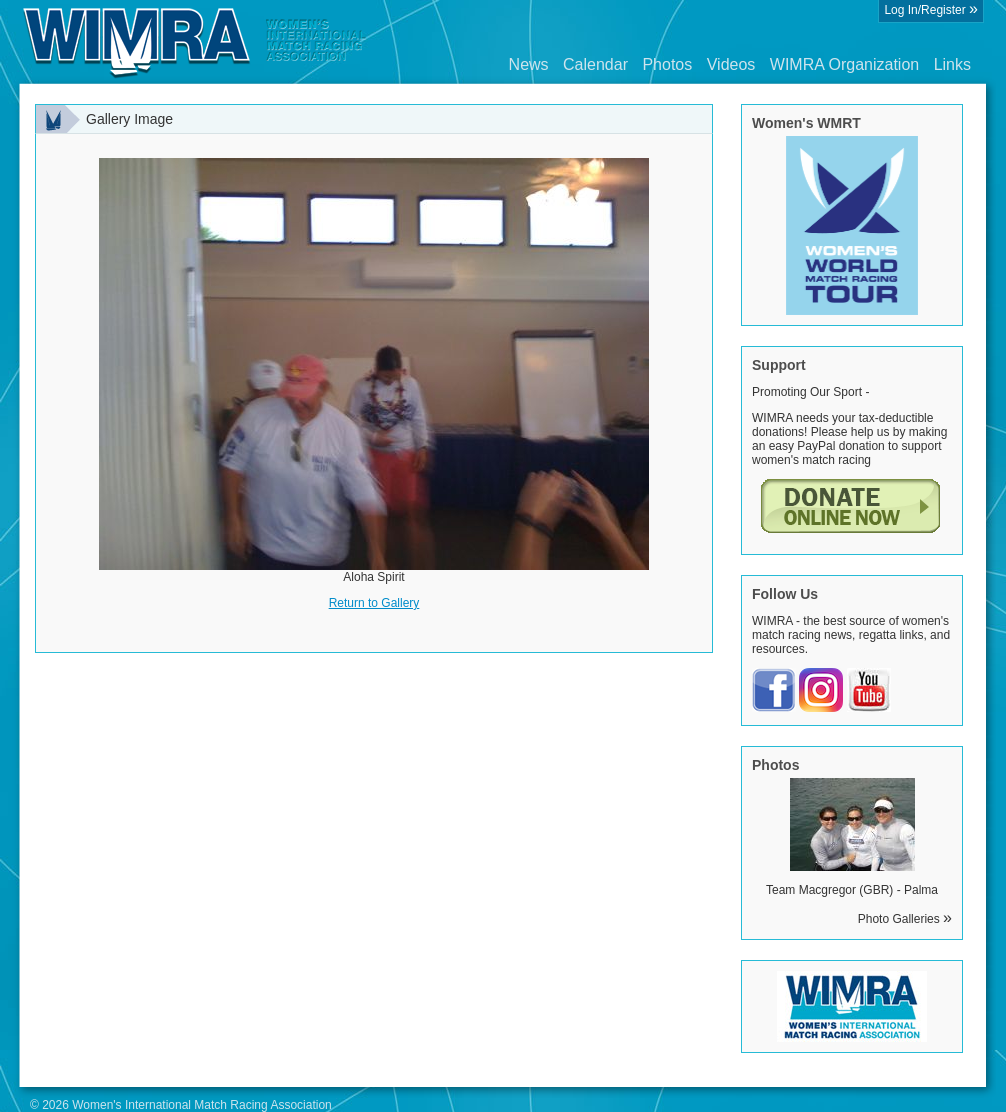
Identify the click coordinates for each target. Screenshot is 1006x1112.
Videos (731, 64)
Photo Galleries (905, 919)
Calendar (595, 64)
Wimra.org (195, 42)
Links (952, 64)
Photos (667, 64)
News (529, 64)
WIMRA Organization (844, 64)
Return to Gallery (374, 603)
